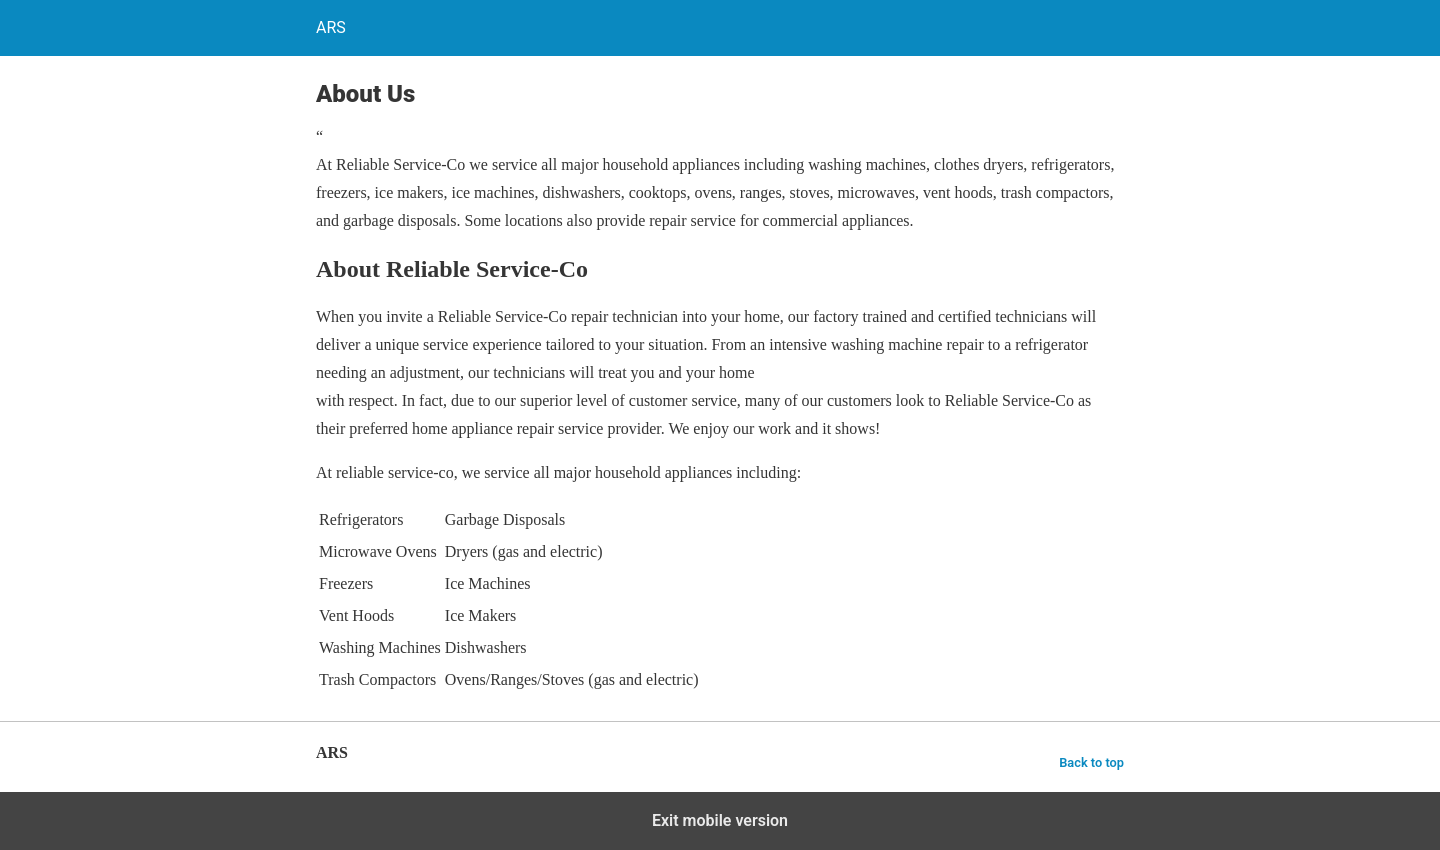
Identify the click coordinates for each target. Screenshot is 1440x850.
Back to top (1091, 762)
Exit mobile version (720, 820)
